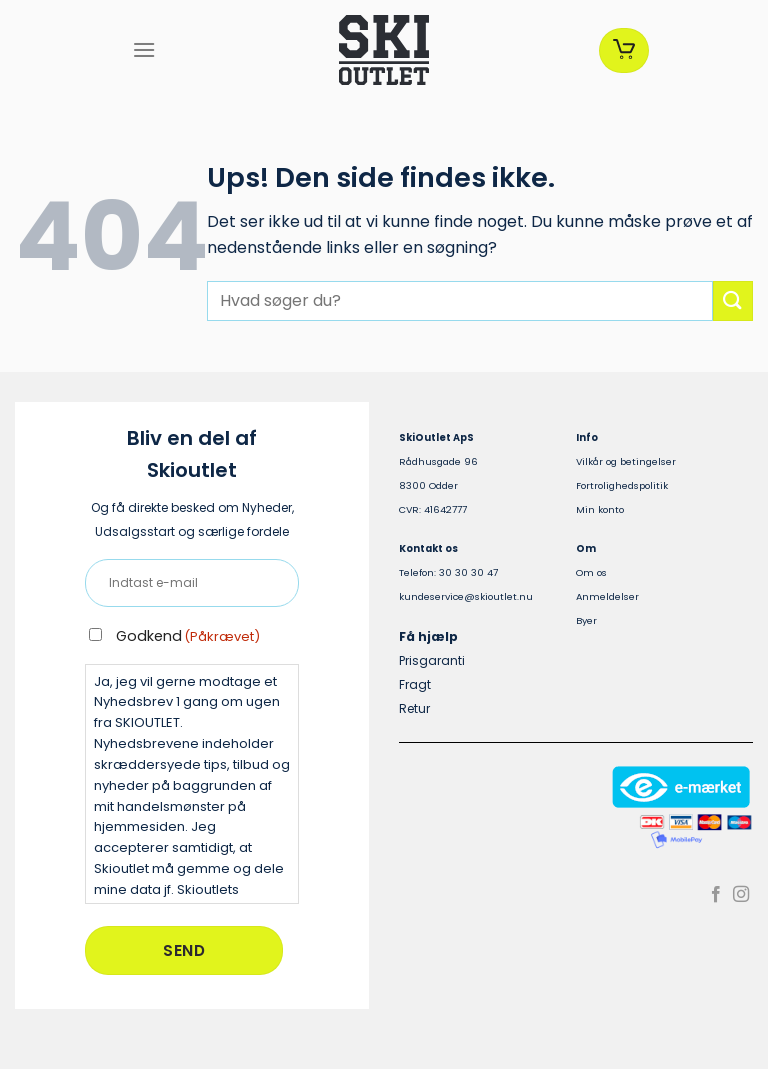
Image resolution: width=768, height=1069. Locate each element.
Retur (414, 708)
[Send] (733, 300)
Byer (586, 620)
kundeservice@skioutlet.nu (466, 596)
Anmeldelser (607, 596)
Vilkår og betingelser (626, 461)
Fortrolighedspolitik (622, 485)
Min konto (600, 509)
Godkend (188, 636)
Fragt (415, 684)
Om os (591, 572)
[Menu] (144, 49)
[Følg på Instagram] (741, 895)
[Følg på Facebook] (716, 895)
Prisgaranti (432, 660)
